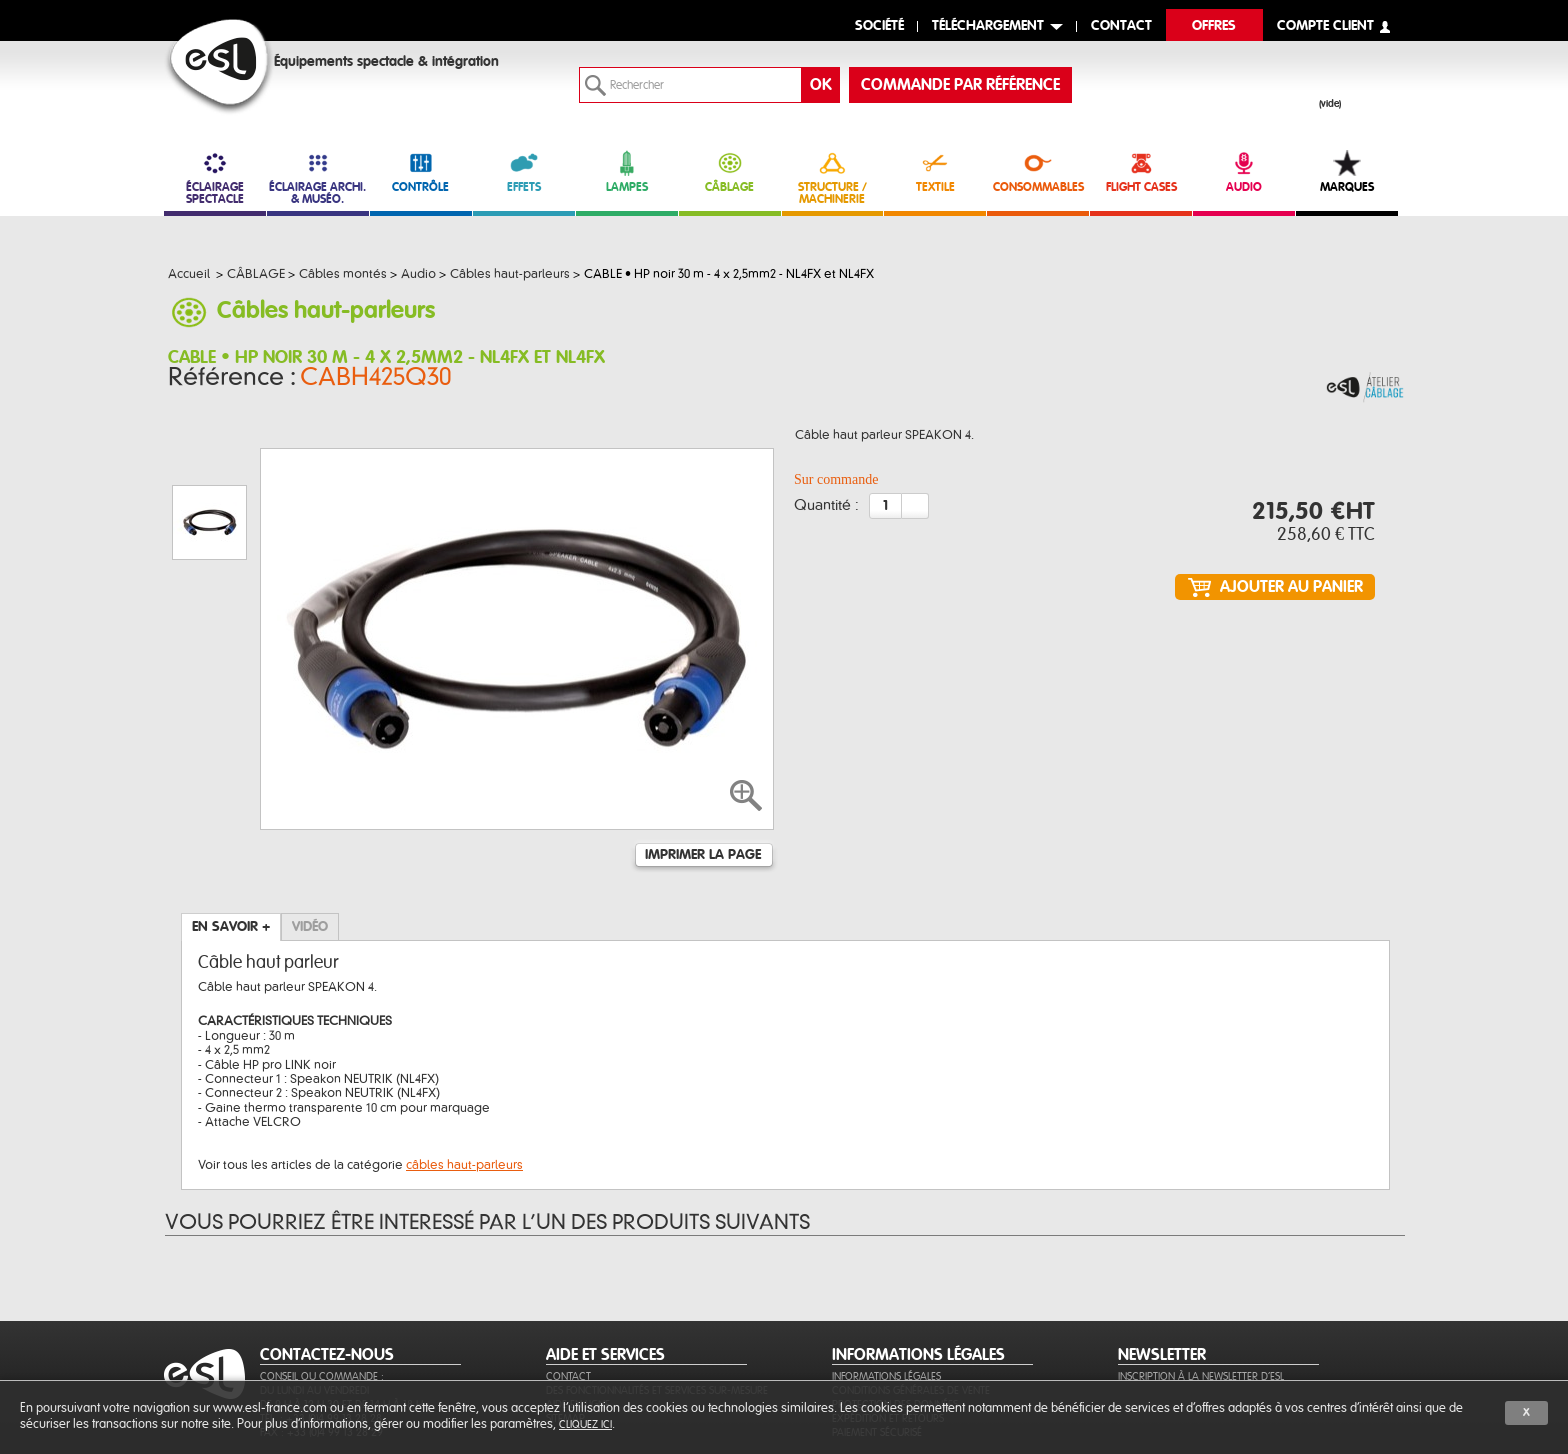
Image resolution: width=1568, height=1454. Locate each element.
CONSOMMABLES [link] (1038, 171)
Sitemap (565, 1321)
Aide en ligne (578, 1307)
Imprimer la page (703, 758)
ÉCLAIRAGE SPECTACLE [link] (215, 177)
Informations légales (886, 1279)
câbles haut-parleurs (464, 1068)
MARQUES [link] (1347, 171)
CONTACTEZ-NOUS (327, 1258)
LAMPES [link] (627, 171)
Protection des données (895, 1307)
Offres (1214, 26)
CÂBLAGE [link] (730, 171)
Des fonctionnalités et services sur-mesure (657, 1293)
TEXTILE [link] (935, 171)
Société (879, 26)
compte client (1325, 26)
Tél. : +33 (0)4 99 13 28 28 (321, 1321)
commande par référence (960, 85)
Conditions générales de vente (911, 1293)
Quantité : (826, 512)
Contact (568, 1279)
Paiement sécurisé (877, 1335)
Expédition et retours (888, 1321)
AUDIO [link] (1244, 171)
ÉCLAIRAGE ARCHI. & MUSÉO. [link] (318, 177)
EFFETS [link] (524, 171)
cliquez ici (585, 1424)
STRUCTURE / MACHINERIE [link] (833, 177)
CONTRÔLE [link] (421, 171)
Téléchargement (988, 26)
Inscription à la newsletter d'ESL (1201, 1279)
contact (1121, 26)
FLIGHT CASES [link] (1141, 171)
